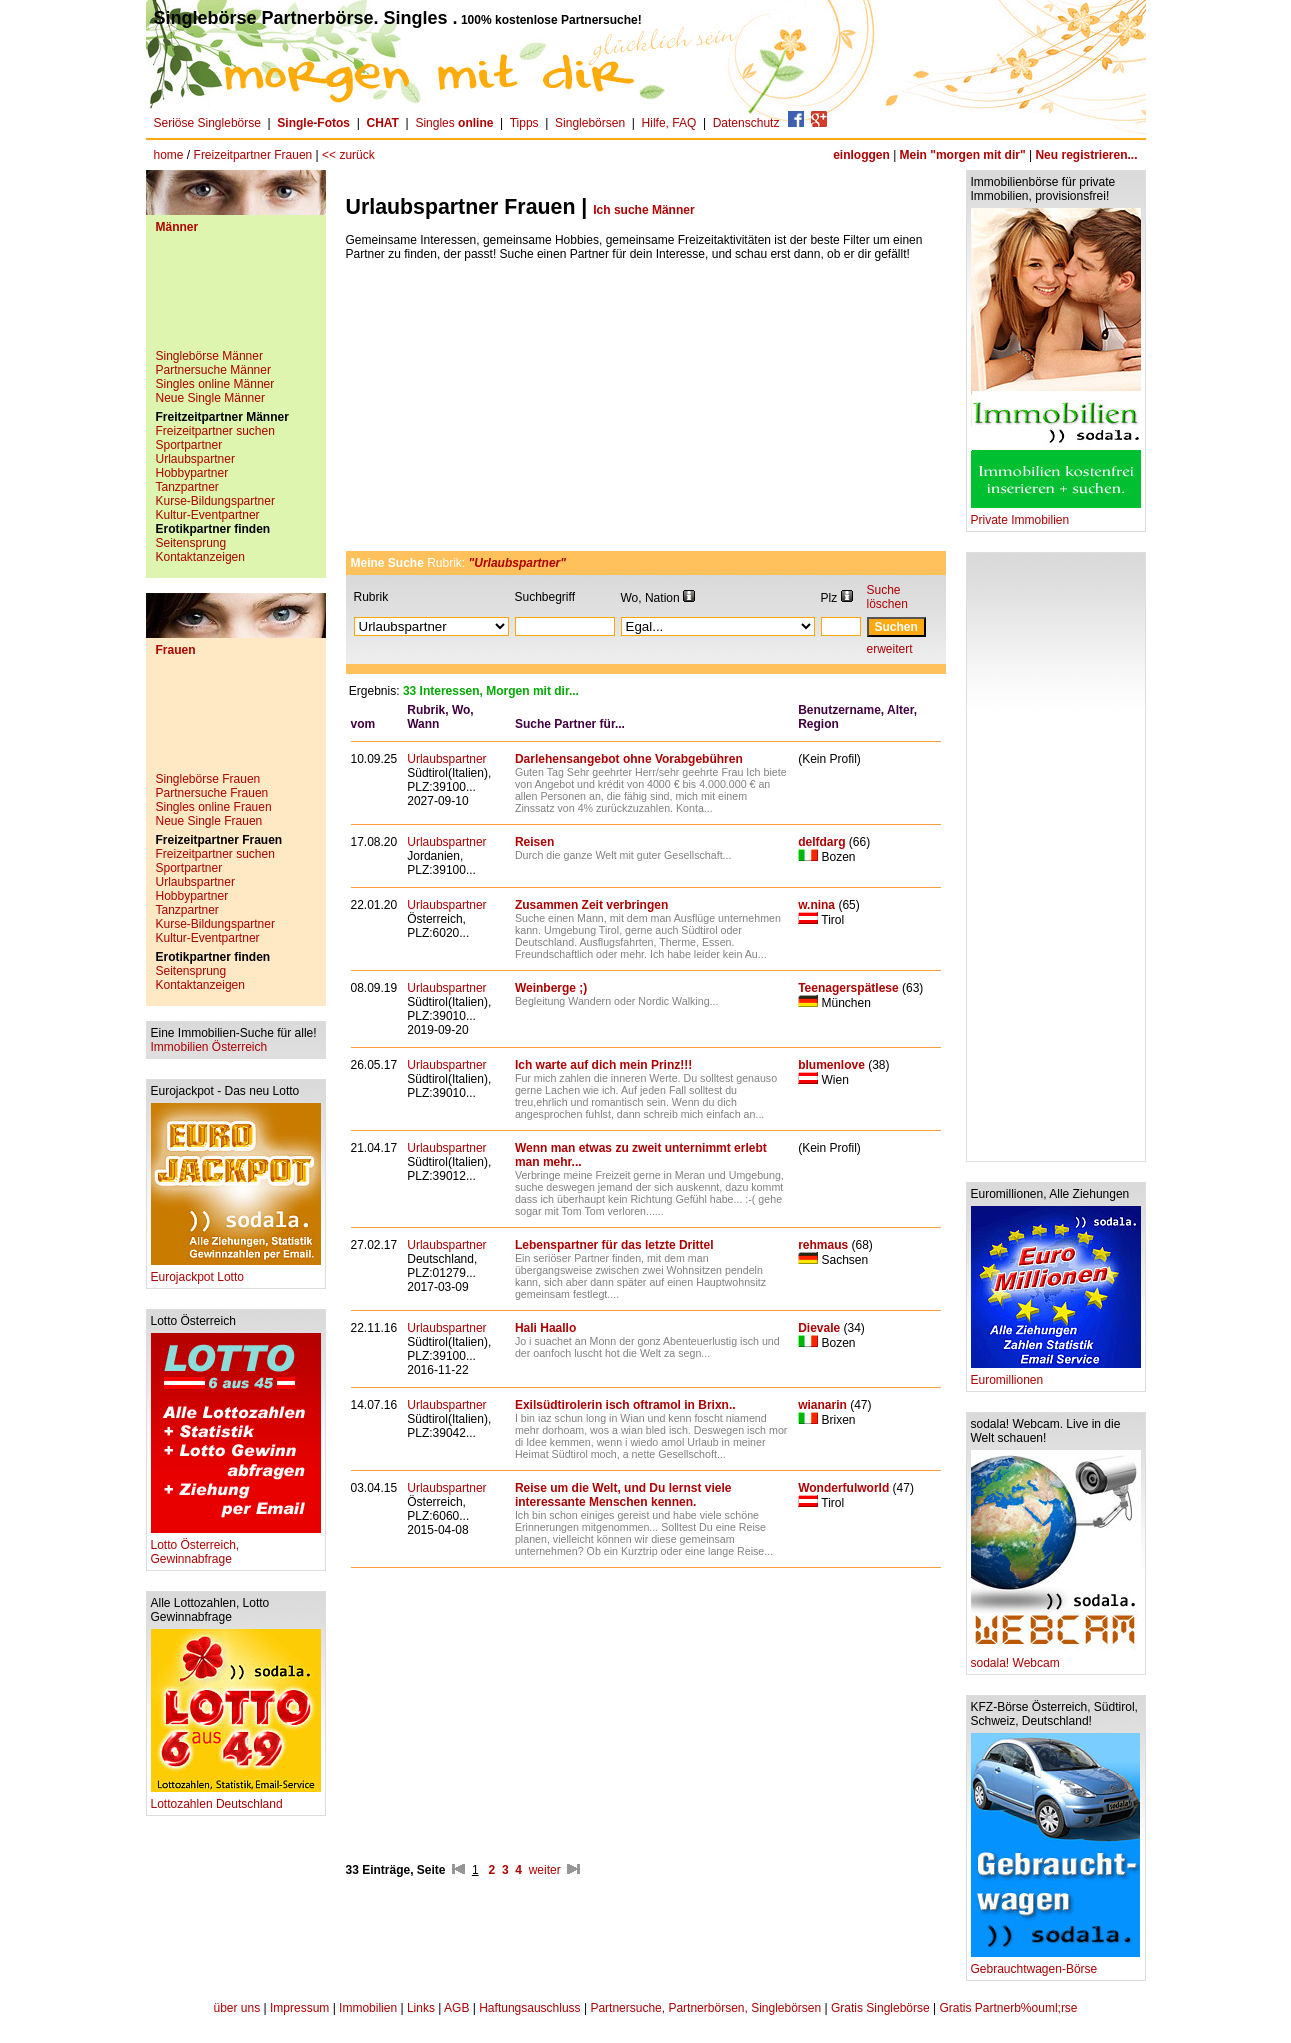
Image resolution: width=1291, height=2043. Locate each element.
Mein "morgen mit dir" (963, 155)
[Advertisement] (236, 299)
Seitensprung (191, 543)
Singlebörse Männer (209, 356)
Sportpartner (189, 445)
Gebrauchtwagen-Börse (1055, 1963)
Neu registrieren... (1086, 155)
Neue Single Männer (210, 398)
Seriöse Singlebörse (207, 123)
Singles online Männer (215, 384)
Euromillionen (1056, 1374)
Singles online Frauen (214, 807)
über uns (236, 2008)
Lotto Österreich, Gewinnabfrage (236, 1546)
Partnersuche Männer (213, 370)
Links (421, 2008)
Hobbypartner (192, 473)
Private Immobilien (1056, 514)
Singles (455, 123)
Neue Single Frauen (209, 821)
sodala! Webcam (1056, 1657)
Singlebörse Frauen (208, 779)
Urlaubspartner (195, 459)
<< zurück (348, 155)
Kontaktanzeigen (200, 557)
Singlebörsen (590, 123)
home (169, 155)
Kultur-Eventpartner (208, 515)
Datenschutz (746, 123)
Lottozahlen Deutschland (236, 1798)
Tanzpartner (187, 487)
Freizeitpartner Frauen (253, 155)
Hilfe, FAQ (669, 123)
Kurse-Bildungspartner (215, 501)
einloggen (861, 155)
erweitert (890, 649)
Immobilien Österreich (209, 1047)
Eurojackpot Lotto (236, 1271)
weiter (545, 1870)
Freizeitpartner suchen (215, 431)
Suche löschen (887, 597)
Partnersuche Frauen (212, 793)
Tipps (524, 123)
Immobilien (368, 2008)
